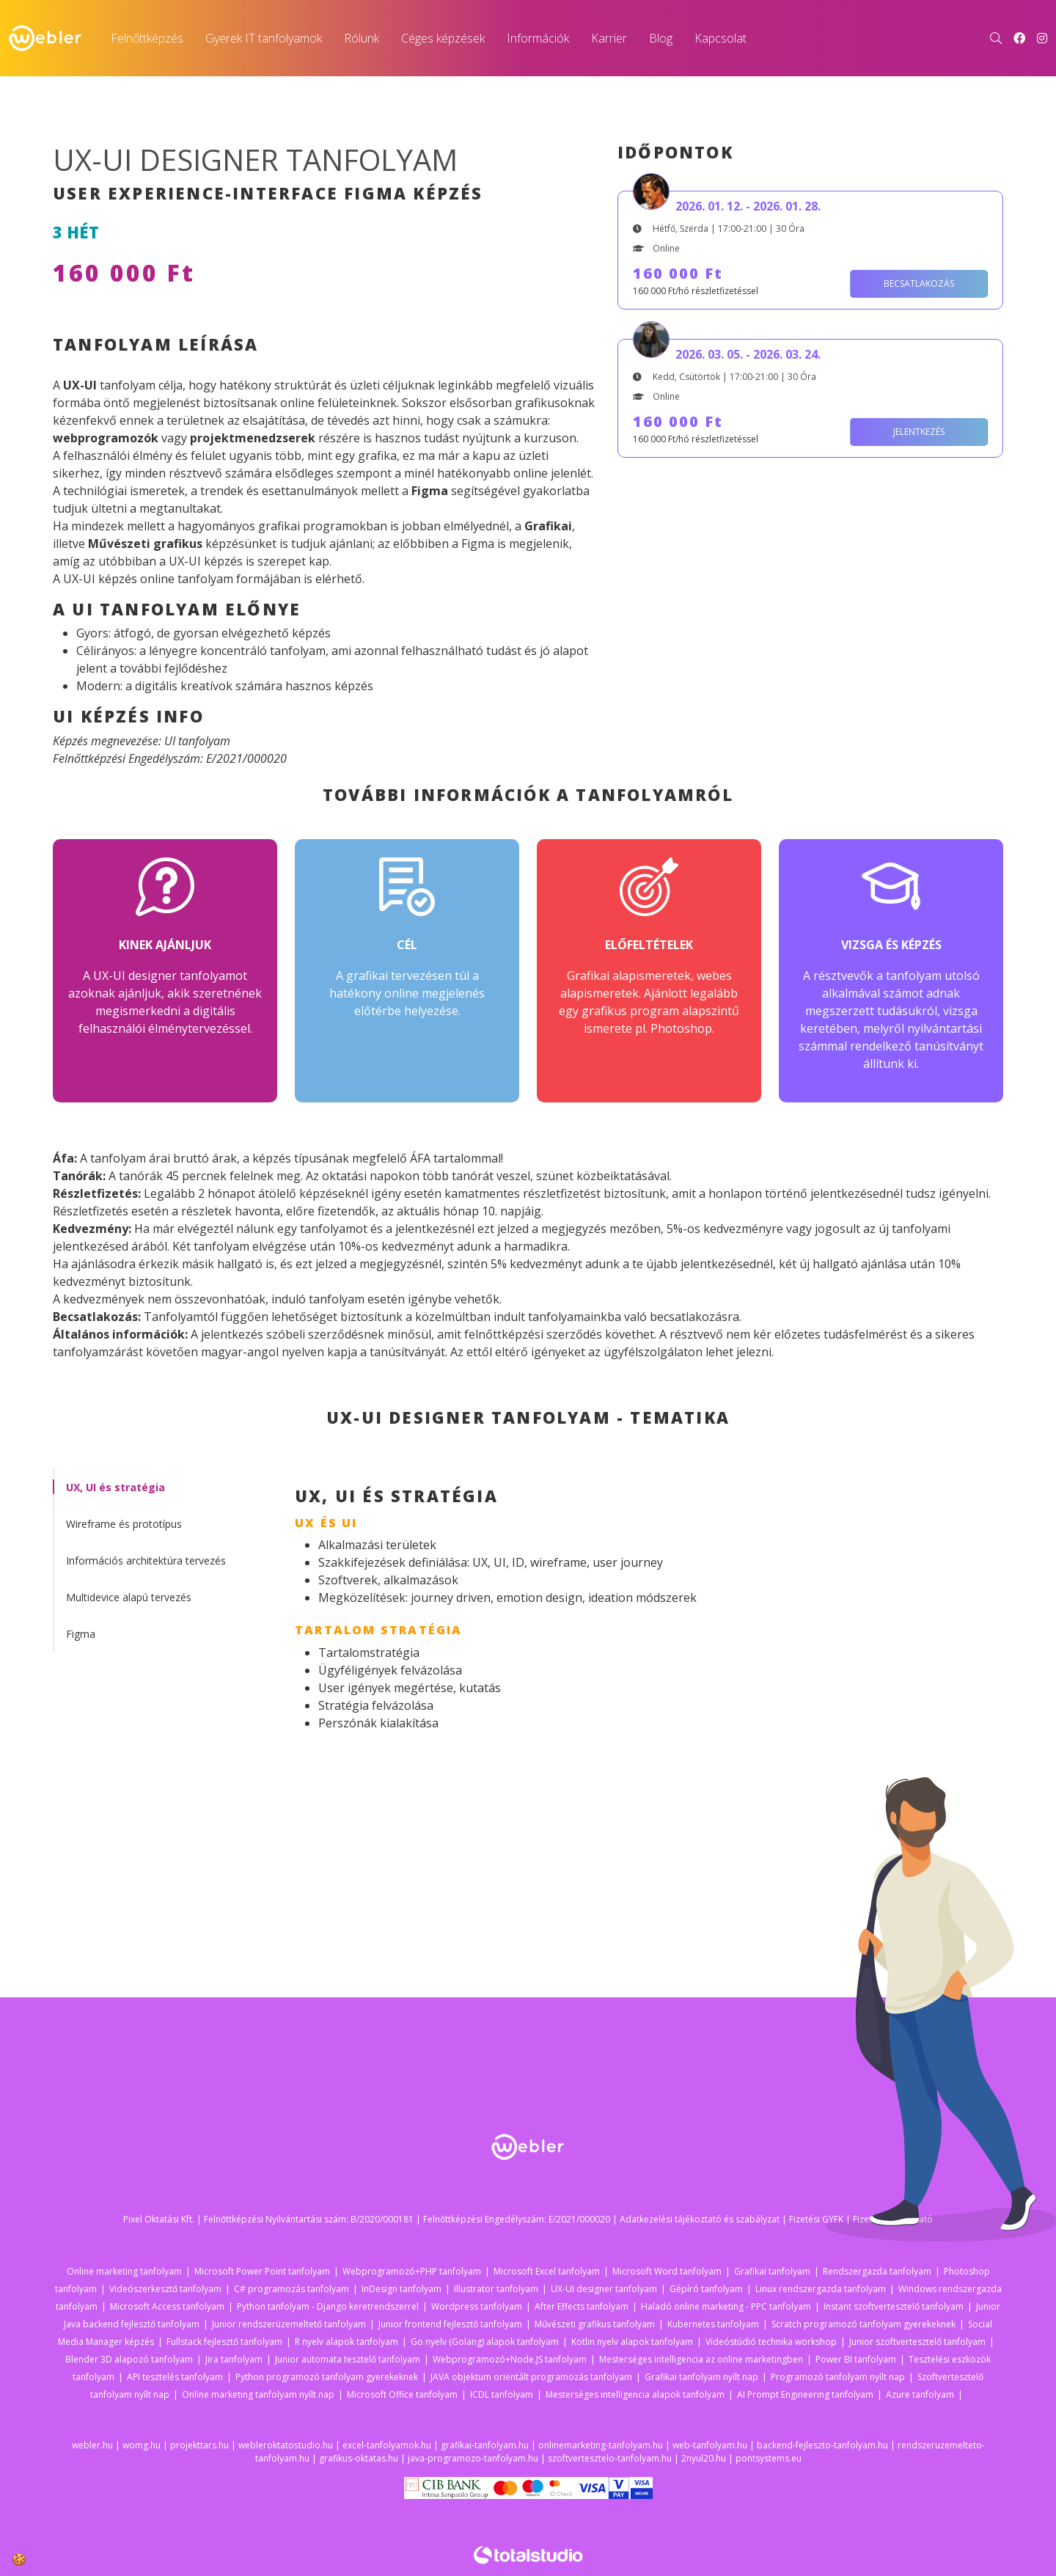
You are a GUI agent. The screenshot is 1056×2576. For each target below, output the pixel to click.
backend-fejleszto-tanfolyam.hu (822, 2445)
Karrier (609, 38)
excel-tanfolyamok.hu (386, 2445)
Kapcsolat (720, 38)
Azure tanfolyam (920, 2394)
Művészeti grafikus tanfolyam (595, 2324)
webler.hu (92, 2445)
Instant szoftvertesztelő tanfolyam (894, 2306)
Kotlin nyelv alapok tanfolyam (632, 2341)
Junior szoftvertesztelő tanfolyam (917, 2341)
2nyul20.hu (703, 2458)
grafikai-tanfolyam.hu (485, 2445)
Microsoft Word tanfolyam (667, 2271)
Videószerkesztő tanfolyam (165, 2289)
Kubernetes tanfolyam (713, 2324)
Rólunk (361, 38)
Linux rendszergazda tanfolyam (820, 2289)
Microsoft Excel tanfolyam (547, 2271)
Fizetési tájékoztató (893, 2219)
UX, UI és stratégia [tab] (115, 1487)
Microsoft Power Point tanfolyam (262, 2271)
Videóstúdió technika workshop (771, 2341)
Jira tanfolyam (234, 2359)
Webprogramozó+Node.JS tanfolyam (510, 2359)
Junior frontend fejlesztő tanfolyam (450, 2324)
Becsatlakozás (919, 283)
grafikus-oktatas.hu (358, 2458)
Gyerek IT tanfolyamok (263, 38)
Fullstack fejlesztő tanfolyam (224, 2341)
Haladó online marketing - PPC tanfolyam (726, 2306)
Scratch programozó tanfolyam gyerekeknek (863, 2324)
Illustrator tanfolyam (496, 2289)
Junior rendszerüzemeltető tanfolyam (289, 2324)
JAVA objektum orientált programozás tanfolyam (531, 2377)
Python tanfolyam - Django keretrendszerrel (328, 2306)
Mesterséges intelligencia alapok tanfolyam (635, 2394)
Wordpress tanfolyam (476, 2306)
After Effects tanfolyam (581, 2306)
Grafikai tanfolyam (772, 2271)
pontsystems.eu (769, 2458)
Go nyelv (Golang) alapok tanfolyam (485, 2341)
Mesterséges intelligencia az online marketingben (701, 2359)
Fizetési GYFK (816, 2219)
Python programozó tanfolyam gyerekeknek (326, 2377)
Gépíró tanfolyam (706, 2289)
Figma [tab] (80, 1634)
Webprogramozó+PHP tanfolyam (411, 2271)
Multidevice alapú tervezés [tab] (128, 1597)
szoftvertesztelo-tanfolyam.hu (610, 2458)
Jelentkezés (919, 431)
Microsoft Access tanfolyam (167, 2306)
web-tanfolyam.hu (709, 2445)
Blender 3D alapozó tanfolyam (129, 2359)
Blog (660, 38)
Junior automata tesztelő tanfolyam (347, 2359)
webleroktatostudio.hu (285, 2445)
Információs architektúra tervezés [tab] (146, 1560)
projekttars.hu (199, 2445)
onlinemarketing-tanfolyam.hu (600, 2445)
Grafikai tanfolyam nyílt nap (701, 2377)
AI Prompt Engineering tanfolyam (805, 2394)
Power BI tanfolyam (855, 2359)
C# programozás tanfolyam (291, 2289)
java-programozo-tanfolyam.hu (473, 2458)
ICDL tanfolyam (501, 2394)
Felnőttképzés (147, 38)
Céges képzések (443, 38)
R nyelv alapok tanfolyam (346, 2341)
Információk (538, 38)
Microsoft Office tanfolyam (402, 2394)
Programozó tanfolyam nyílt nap (838, 2377)
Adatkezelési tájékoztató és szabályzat (700, 2219)
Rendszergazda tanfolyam (877, 2271)
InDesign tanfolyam (401, 2289)
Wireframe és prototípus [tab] (124, 1524)
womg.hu (141, 2445)
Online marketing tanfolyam (124, 2271)
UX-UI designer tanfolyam (604, 2289)
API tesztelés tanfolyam (175, 2377)
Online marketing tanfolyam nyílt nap (258, 2394)
